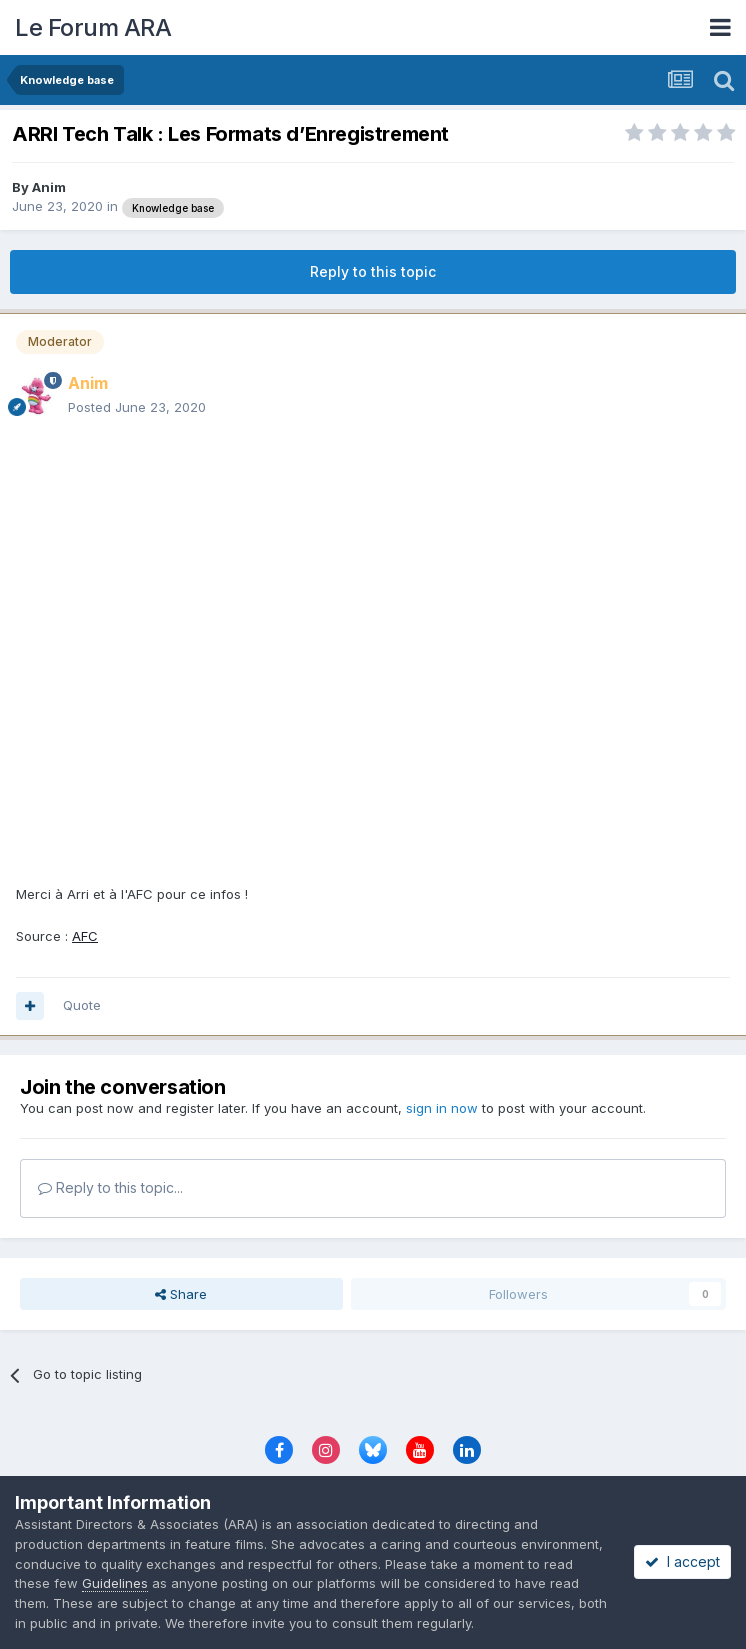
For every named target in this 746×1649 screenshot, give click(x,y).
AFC (85, 936)
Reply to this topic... (110, 1187)
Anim (49, 187)
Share (181, 1294)
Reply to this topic (373, 271)
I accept (682, 1561)
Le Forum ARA (93, 27)
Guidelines (115, 1583)
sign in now (442, 1108)
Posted (137, 407)
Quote (82, 1005)
